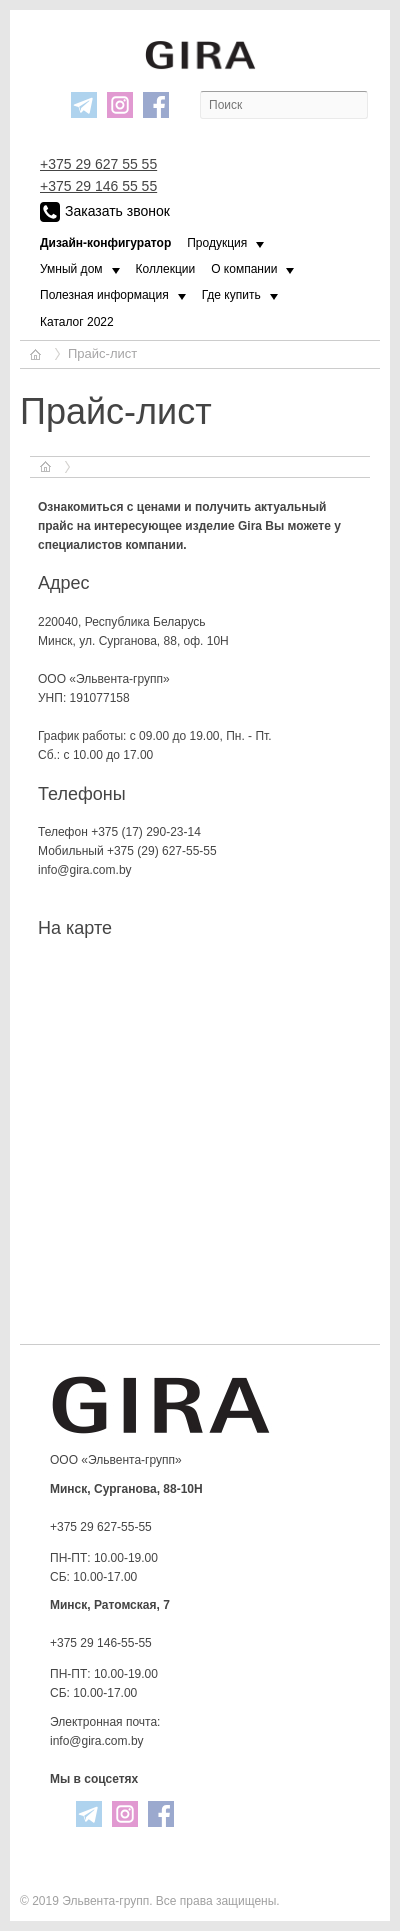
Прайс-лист (102, 353)
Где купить (231, 295)
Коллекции (166, 269)
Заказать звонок (105, 212)
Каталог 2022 (77, 322)
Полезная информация (104, 295)
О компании (244, 269)
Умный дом (71, 269)
